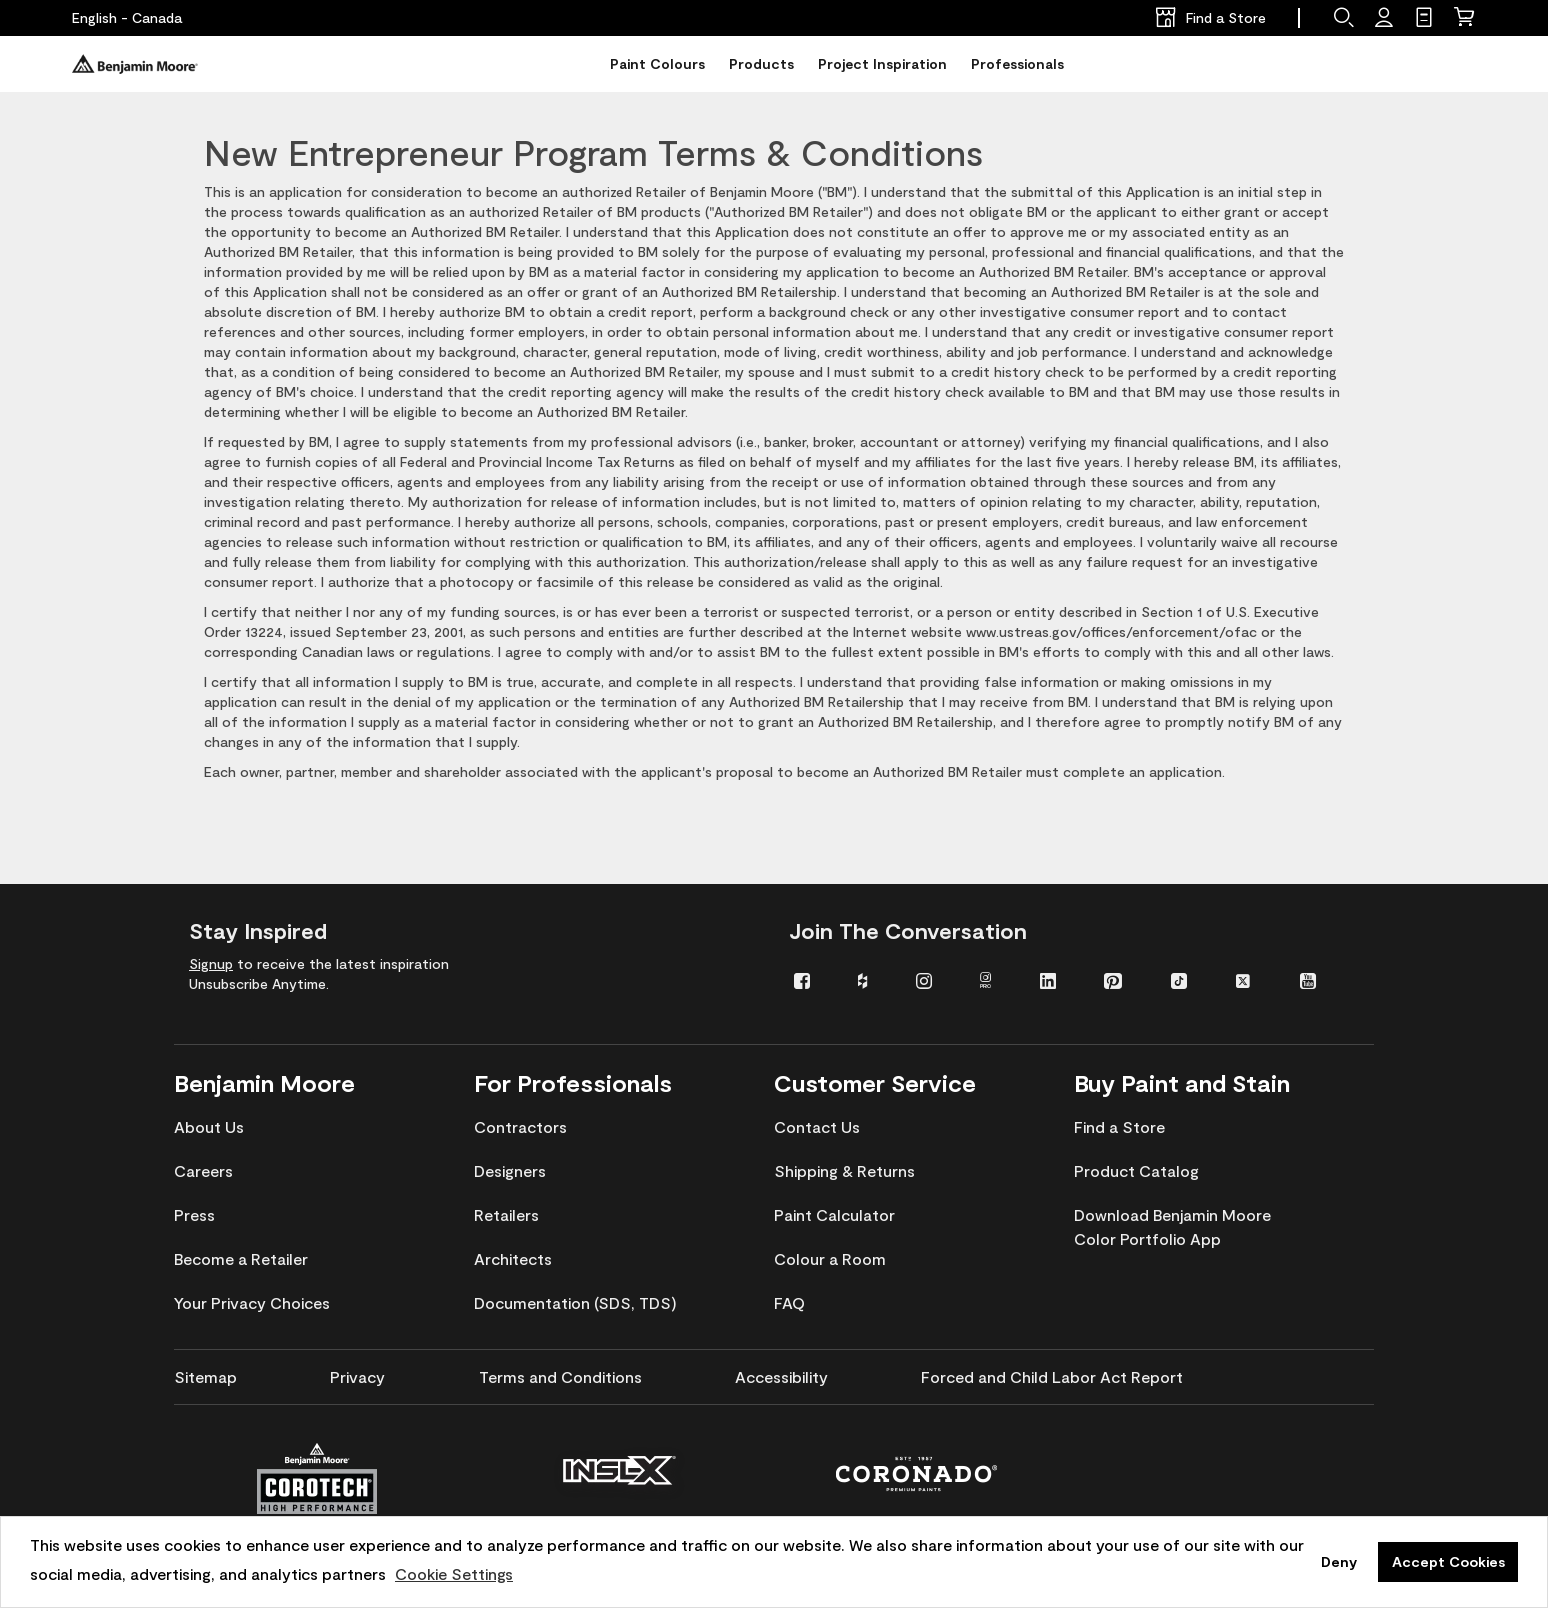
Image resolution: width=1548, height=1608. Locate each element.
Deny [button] (1339, 1561)
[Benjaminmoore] (135, 64)
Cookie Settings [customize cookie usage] (454, 1573)
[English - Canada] (127, 18)
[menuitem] (811, 979)
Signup (211, 963)
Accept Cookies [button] (1448, 1561)
